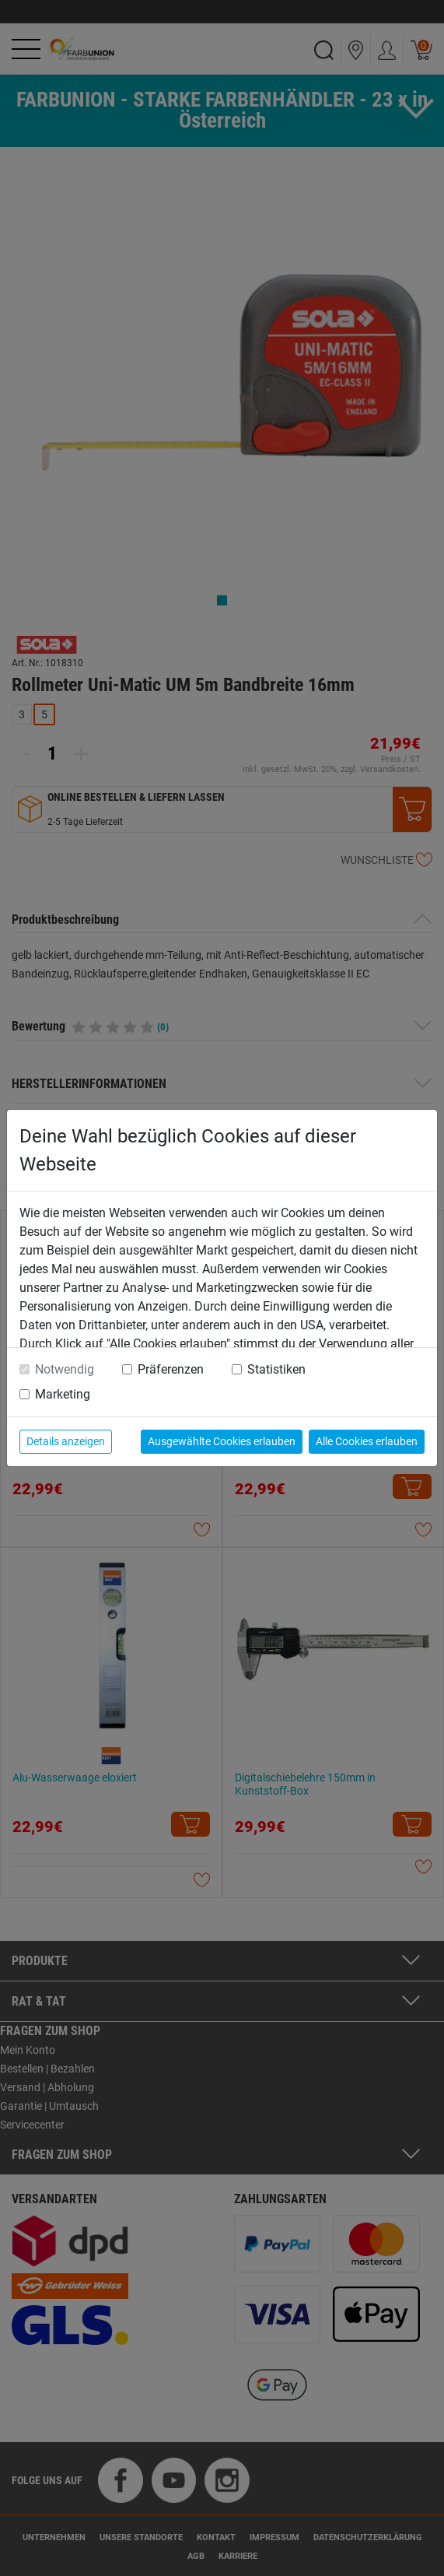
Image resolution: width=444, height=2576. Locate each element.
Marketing (62, 1394)
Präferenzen (171, 1369)
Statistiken (276, 1369)
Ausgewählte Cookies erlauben (221, 1441)
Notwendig (64, 1369)
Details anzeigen (65, 1441)
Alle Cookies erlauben (367, 1441)
